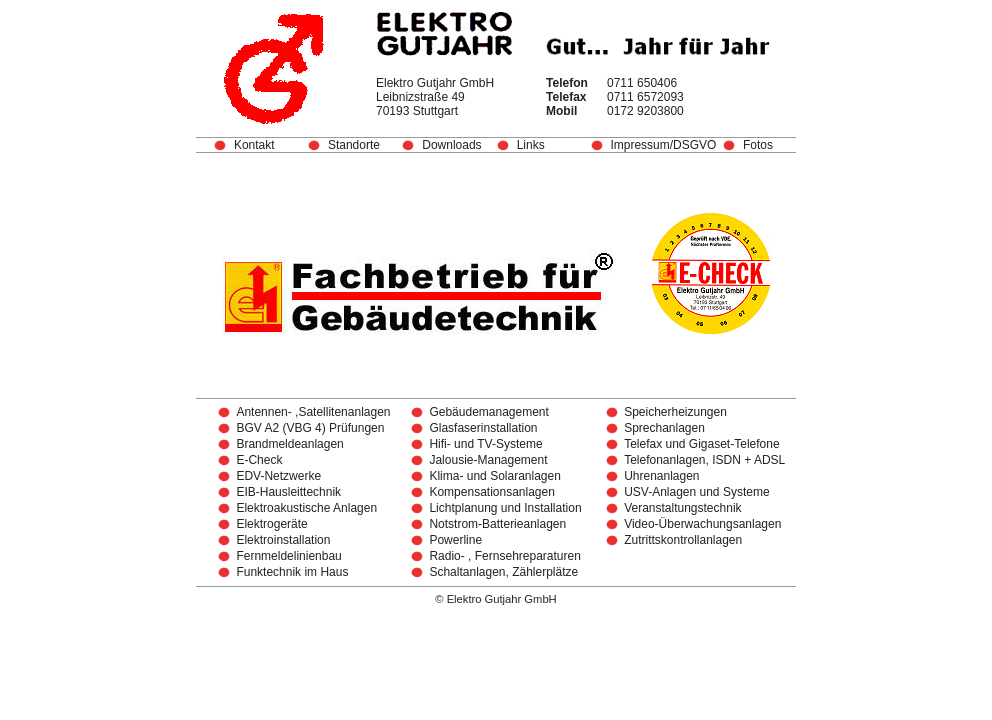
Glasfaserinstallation (483, 428)
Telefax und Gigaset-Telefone (701, 444)
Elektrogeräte (271, 524)
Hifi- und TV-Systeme (485, 444)
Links (531, 145)
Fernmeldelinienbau (288, 556)
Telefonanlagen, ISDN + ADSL (704, 460)
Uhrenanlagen (661, 476)
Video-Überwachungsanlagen (702, 524)
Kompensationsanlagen (491, 492)
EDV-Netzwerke (278, 476)
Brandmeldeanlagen (289, 444)
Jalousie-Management (488, 460)
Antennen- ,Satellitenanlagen (313, 412)
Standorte (354, 145)
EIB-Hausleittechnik (288, 492)
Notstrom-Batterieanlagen (497, 524)
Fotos (758, 145)
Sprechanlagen (664, 428)
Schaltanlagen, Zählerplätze (503, 572)
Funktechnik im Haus (292, 572)
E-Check (259, 460)
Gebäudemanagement (488, 412)
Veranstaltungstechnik (682, 508)
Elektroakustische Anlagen (306, 508)
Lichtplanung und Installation (505, 508)
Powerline (455, 540)
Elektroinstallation (283, 540)
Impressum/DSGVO (666, 145)
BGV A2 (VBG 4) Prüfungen (310, 428)
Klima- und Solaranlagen (494, 476)
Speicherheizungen (675, 412)
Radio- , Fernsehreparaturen (504, 556)
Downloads (451, 145)
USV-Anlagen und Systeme (696, 492)
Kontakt (254, 145)
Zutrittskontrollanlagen (683, 540)
